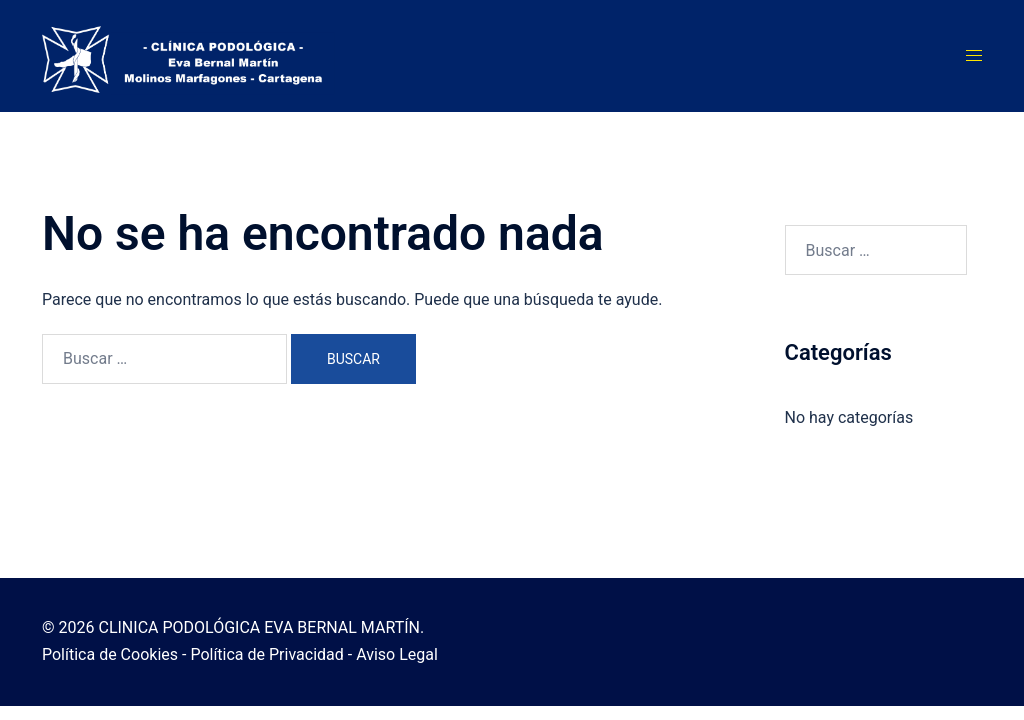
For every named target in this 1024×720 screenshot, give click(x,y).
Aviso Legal (397, 654)
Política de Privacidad (266, 654)
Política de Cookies (110, 654)
